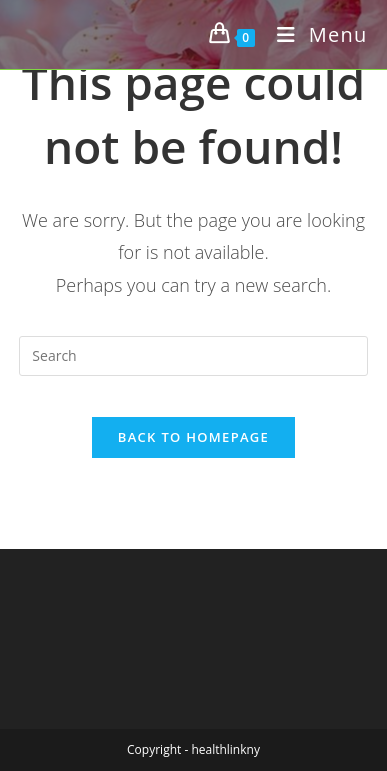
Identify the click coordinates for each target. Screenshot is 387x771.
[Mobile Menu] (315, 34)
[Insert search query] (193, 356)
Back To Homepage (193, 437)
